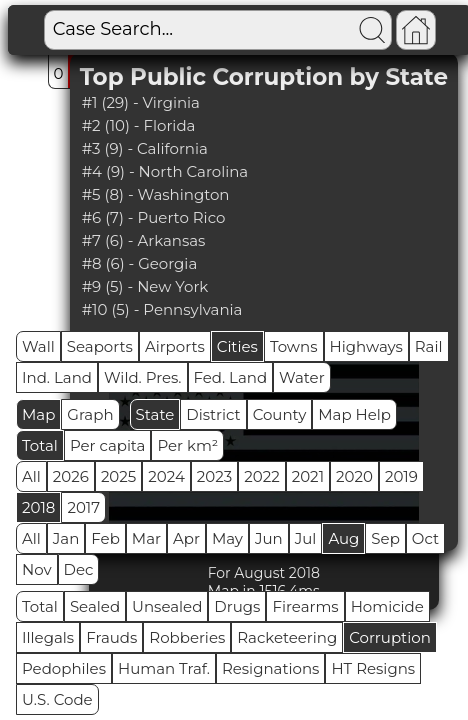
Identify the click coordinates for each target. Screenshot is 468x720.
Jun (269, 538)
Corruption (390, 637)
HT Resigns (373, 668)
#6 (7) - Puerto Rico (154, 217)
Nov (37, 569)
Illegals (48, 637)
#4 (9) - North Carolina (165, 171)
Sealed (95, 606)
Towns (294, 346)
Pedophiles (64, 668)
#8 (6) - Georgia (140, 263)
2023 (214, 476)
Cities (237, 346)
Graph (90, 414)
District (213, 414)
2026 (71, 476)
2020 (354, 476)
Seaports (100, 346)
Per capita (108, 445)
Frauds (111, 637)
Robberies (187, 637)
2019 (401, 476)
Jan (66, 538)
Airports (175, 346)
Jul (306, 538)
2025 (118, 476)
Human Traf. (164, 668)
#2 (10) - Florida (139, 125)
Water (302, 377)
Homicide (387, 606)
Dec (79, 569)
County (280, 414)
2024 (166, 476)
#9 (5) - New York (145, 286)
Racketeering (287, 637)
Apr (186, 538)
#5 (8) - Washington (156, 194)
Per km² (187, 445)
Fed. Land (231, 377)
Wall (38, 346)
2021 (308, 476)
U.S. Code (57, 699)
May (227, 538)
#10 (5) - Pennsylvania (162, 309)
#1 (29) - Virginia (141, 102)
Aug (343, 538)
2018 (38, 507)
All (31, 476)
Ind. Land (57, 377)
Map (38, 414)
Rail (429, 346)
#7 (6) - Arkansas (144, 240)
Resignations (271, 668)
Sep (385, 538)
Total (40, 445)
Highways (366, 346)
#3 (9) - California (145, 148)
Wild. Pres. (143, 377)
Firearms (305, 606)
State (155, 414)
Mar (146, 538)
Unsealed (167, 606)
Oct (425, 538)
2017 (83, 507)
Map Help (354, 414)
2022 (261, 476)
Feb (105, 538)
